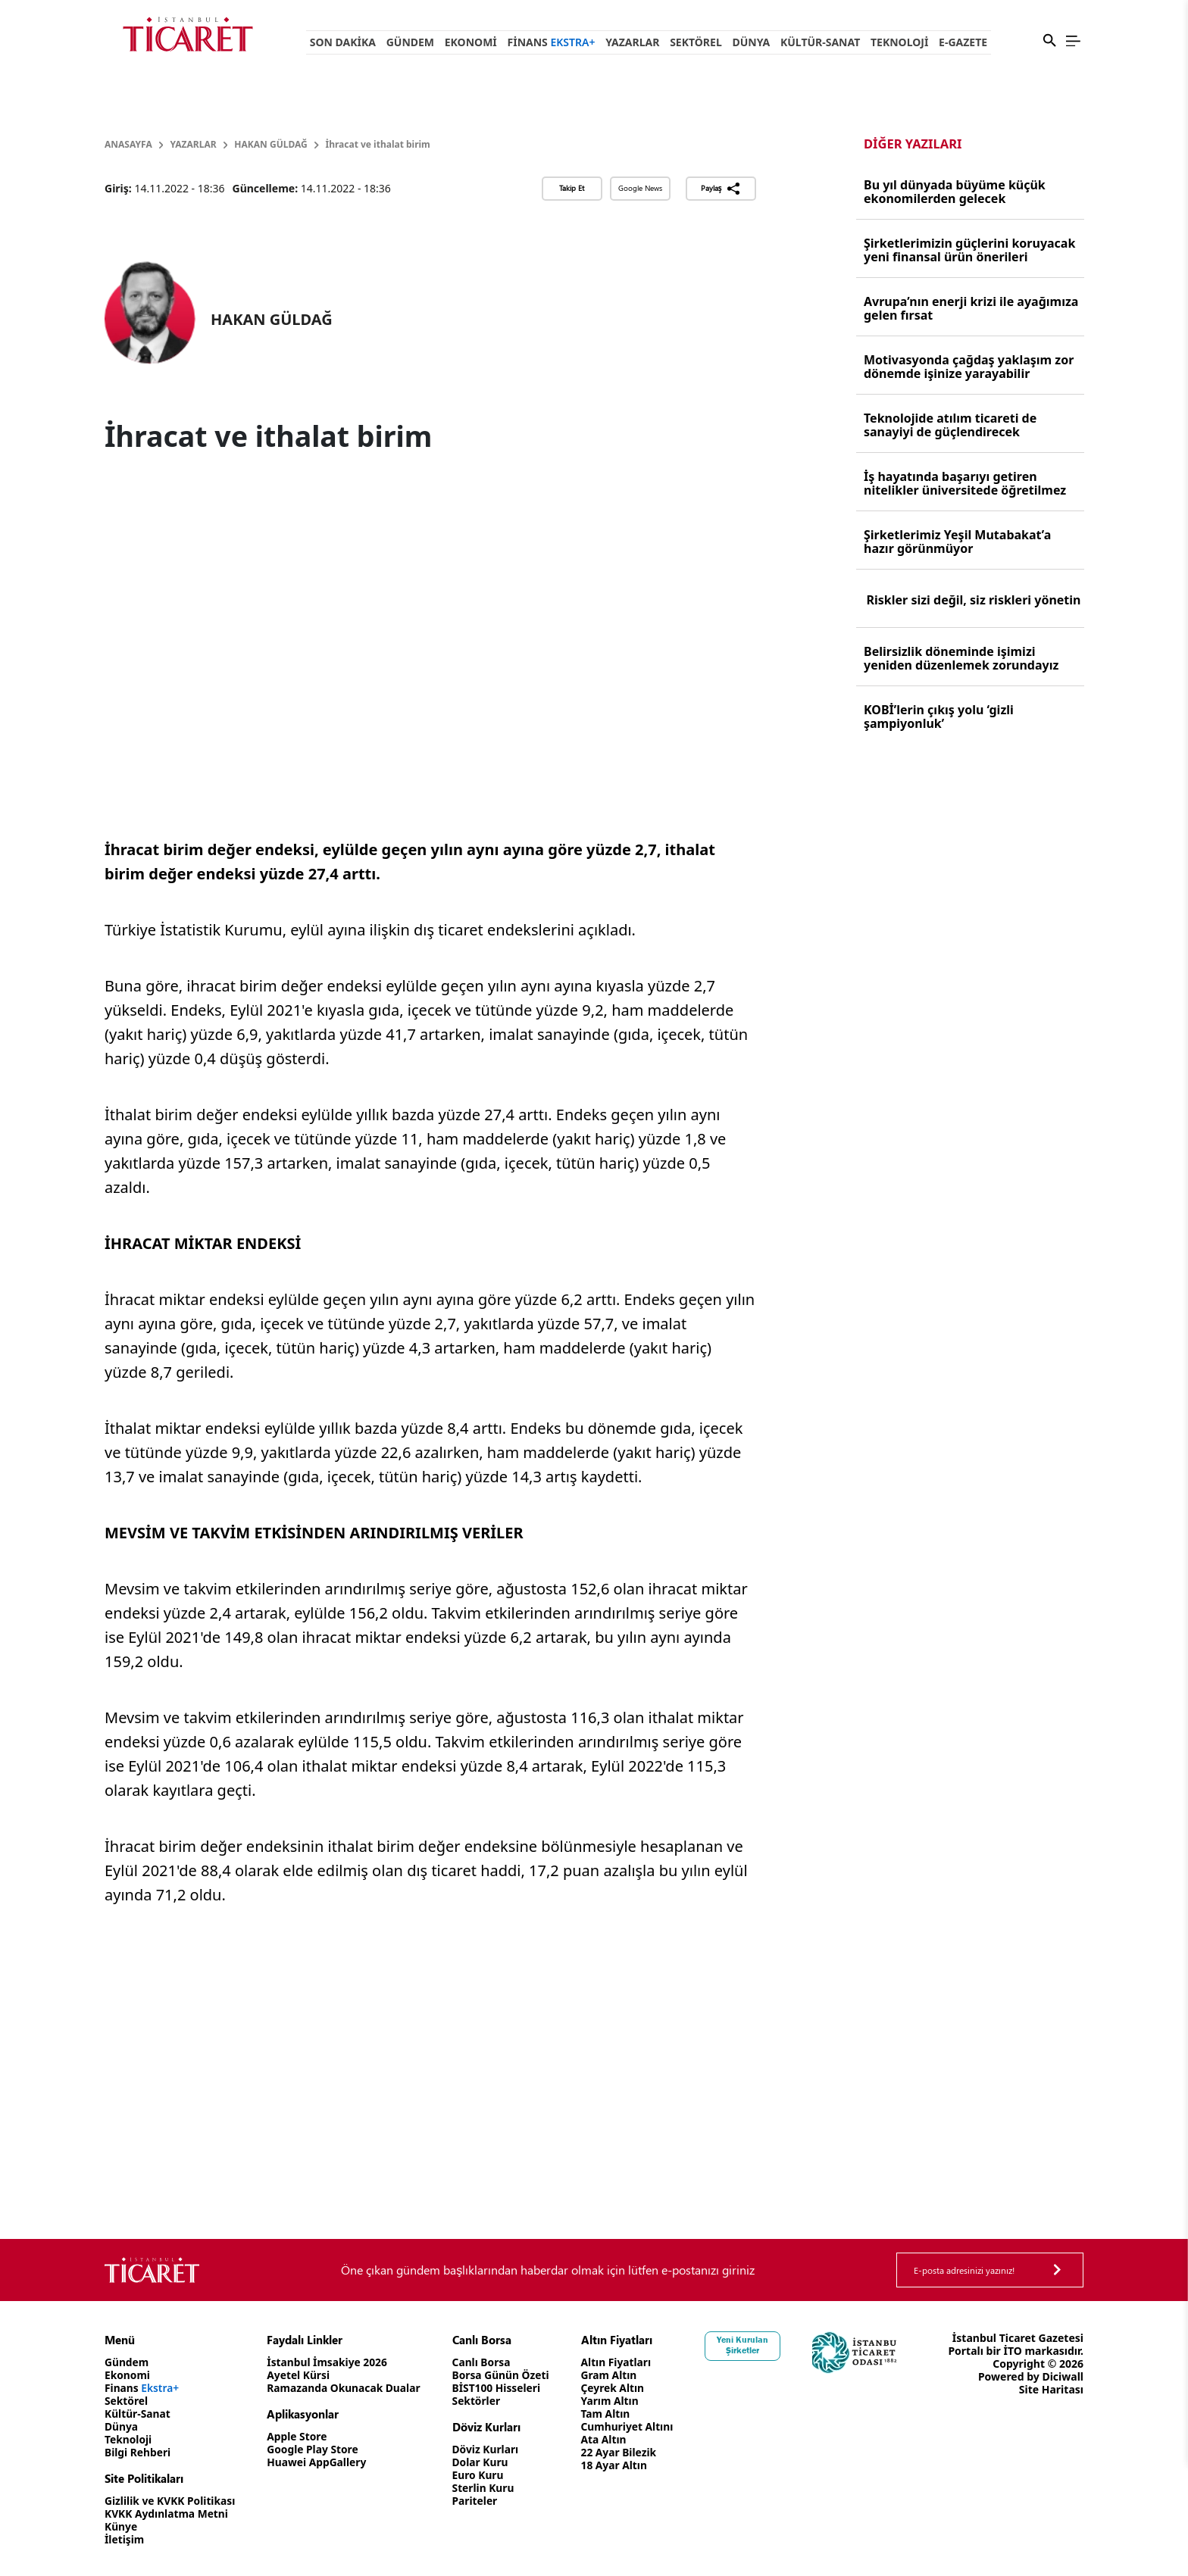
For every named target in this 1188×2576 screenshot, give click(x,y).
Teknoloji (899, 42)
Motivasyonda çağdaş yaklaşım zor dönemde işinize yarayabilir (969, 366)
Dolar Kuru (485, 2462)
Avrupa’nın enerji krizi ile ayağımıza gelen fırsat (971, 308)
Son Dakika (343, 42)
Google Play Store (315, 2449)
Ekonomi (471, 42)
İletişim (125, 2539)
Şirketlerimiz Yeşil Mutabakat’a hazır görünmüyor (957, 541)
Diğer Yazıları (912, 143)
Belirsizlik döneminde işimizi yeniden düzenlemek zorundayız (961, 658)
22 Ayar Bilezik (625, 2452)
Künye (121, 2526)
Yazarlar (632, 42)
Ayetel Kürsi (301, 2374)
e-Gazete (963, 42)
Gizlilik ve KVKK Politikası (171, 2500)
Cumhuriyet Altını (634, 2426)
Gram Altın (615, 2374)
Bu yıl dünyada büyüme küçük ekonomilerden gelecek (955, 191)
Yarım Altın (616, 2400)
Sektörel (696, 42)
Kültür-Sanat (820, 42)
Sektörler (481, 2400)
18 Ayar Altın (621, 2465)
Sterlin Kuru (488, 2487)
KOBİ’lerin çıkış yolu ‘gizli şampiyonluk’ (939, 716)
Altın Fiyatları (622, 2362)
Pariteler (480, 2500)
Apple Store (299, 2436)
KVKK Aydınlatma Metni (167, 2513)
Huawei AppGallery (319, 2462)
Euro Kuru (483, 2474)
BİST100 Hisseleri (502, 2387)
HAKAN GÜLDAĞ (270, 144)
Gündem (410, 42)
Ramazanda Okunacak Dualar (347, 2387)
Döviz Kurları (490, 2449)
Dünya (751, 42)
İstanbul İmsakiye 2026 (330, 2362)
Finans (552, 42)
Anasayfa (128, 144)
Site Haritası (1051, 2389)
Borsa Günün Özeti (506, 2374)
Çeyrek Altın (619, 2387)
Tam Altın (612, 2413)
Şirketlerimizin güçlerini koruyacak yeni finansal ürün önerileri (969, 250)
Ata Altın (610, 2439)
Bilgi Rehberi (138, 2452)
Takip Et (571, 188)
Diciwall (1062, 2376)
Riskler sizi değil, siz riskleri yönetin (974, 600)
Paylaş (721, 188)
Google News (640, 188)
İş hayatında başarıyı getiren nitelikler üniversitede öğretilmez (965, 483)
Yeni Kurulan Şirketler (751, 2345)
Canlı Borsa (486, 2362)
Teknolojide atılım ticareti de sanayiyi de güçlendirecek (950, 425)
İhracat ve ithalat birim (378, 144)
